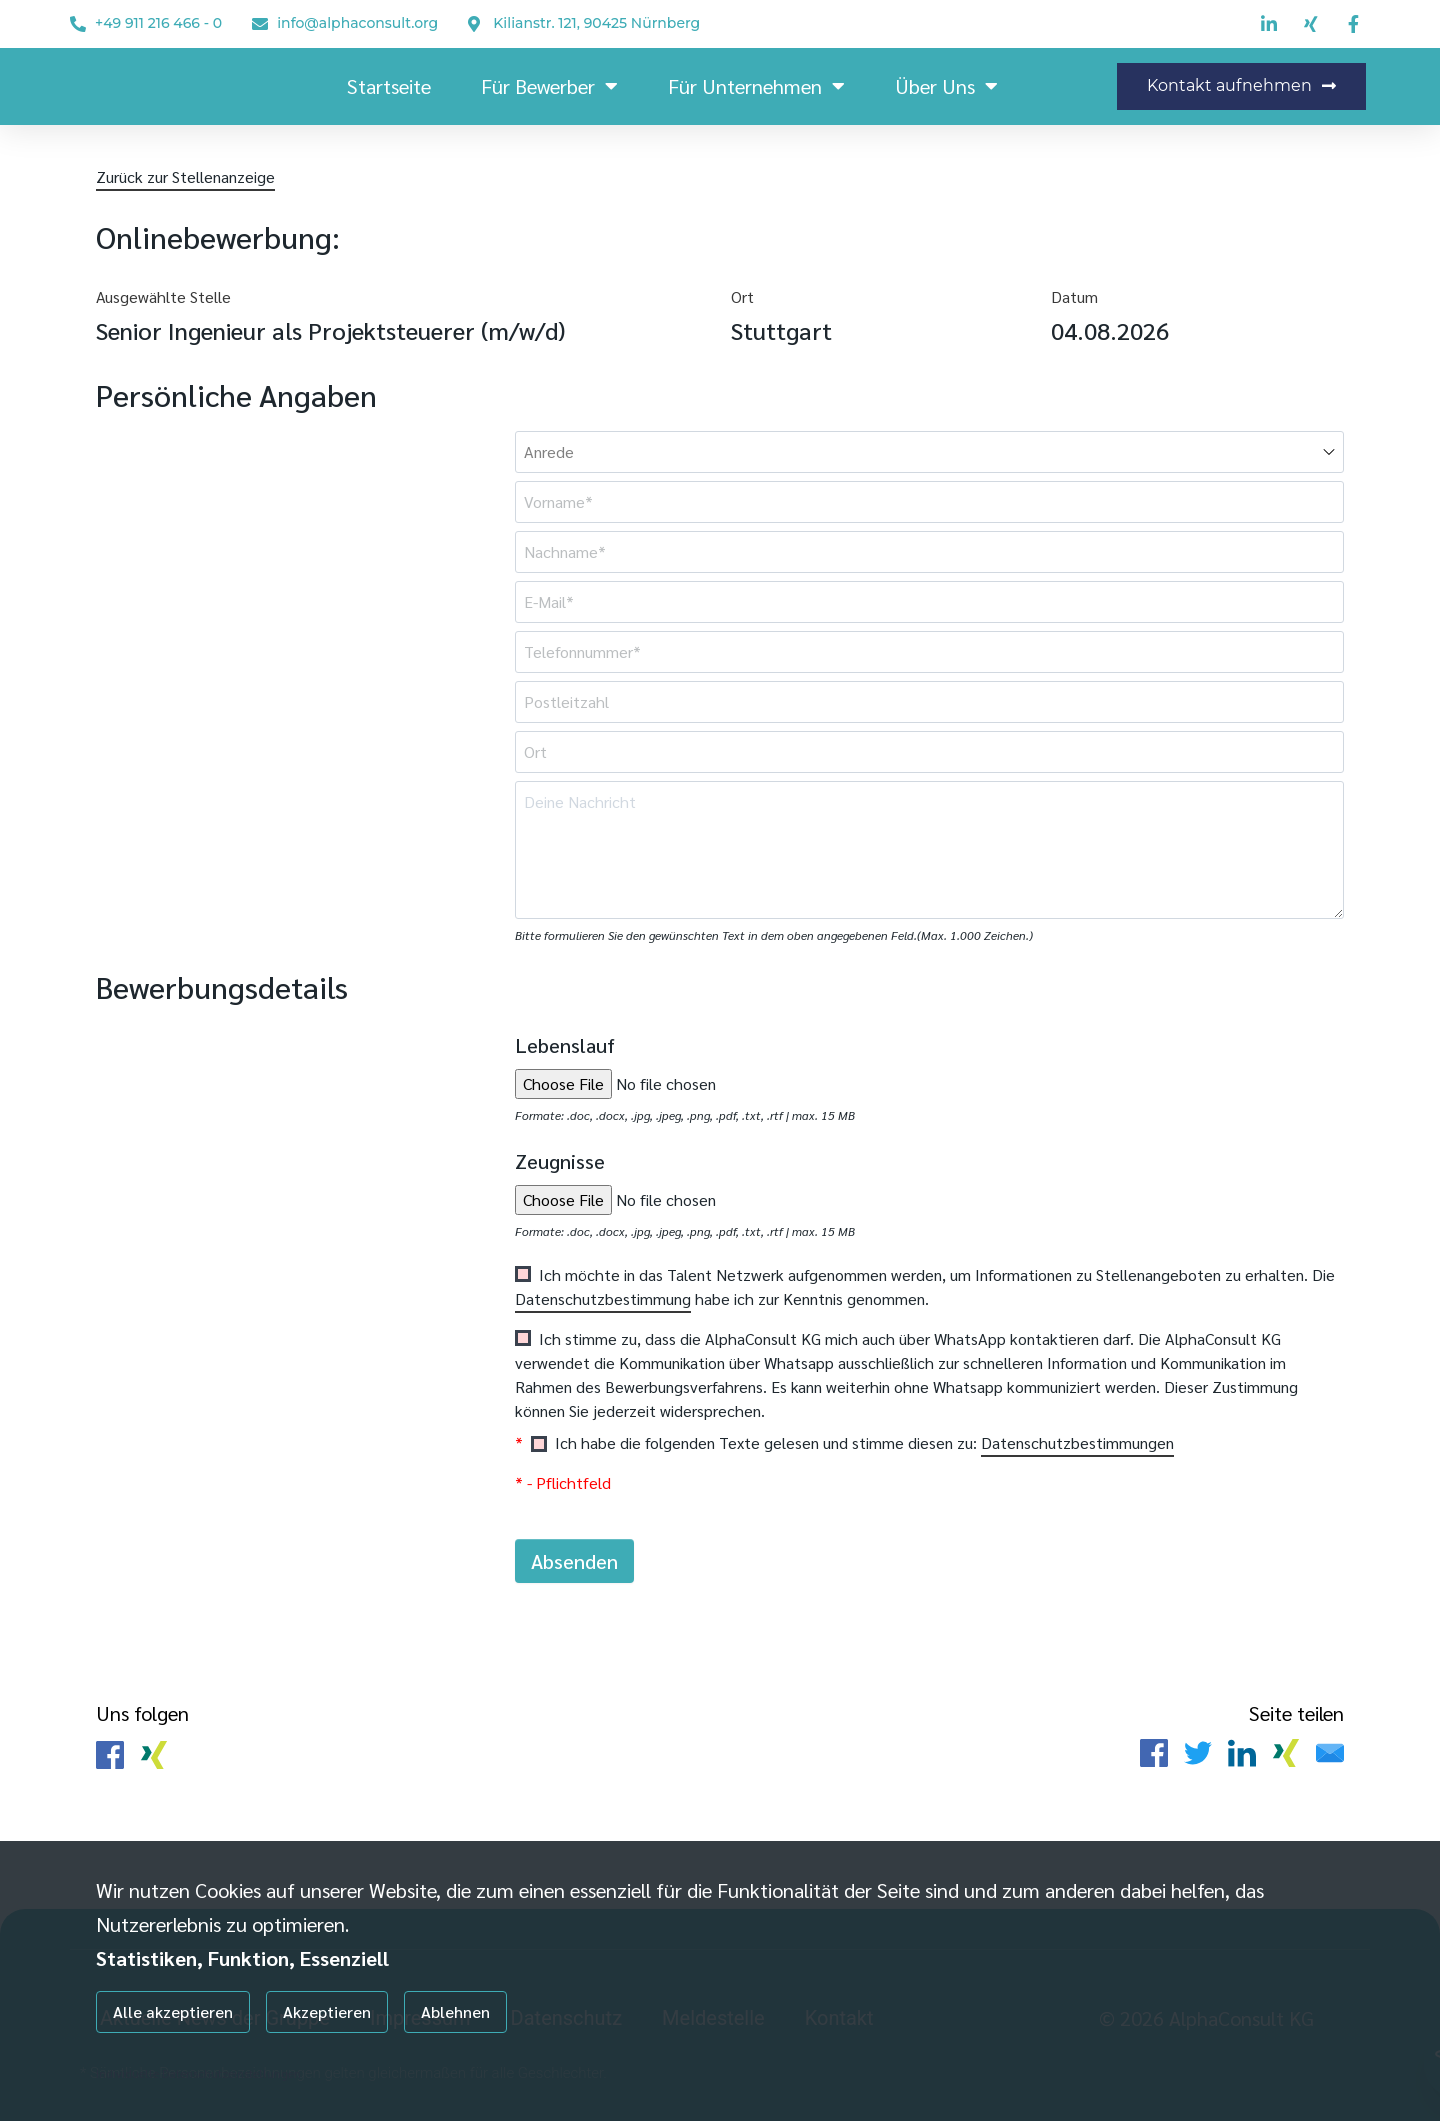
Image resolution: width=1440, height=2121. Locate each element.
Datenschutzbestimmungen (1077, 1442)
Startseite (389, 86)
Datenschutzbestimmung (603, 1298)
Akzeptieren (327, 2011)
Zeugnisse (560, 1161)
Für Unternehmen (756, 86)
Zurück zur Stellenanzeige (185, 176)
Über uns (946, 86)
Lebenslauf (565, 1045)
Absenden (574, 1561)
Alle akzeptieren (173, 2011)
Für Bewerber (549, 86)
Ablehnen (455, 2011)
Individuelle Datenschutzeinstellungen (198, 2073)
